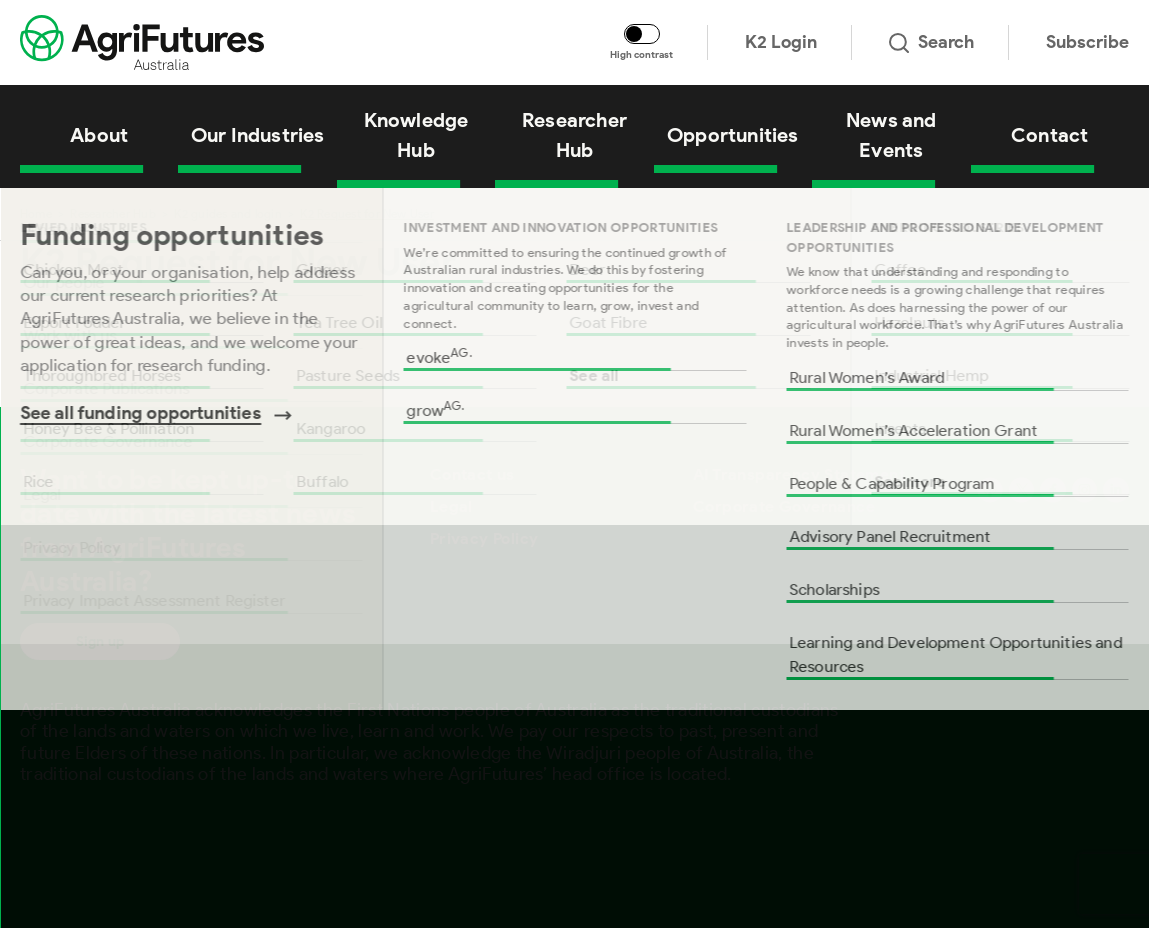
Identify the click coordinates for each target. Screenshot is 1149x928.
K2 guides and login (228, 213)
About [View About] (99, 135)
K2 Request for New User (367, 213)
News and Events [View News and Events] (891, 135)
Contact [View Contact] (1049, 135)
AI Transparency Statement (799, 474)
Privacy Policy (484, 538)
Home (36, 213)
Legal (451, 506)
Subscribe (1087, 42)
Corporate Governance (784, 506)
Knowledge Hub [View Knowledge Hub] (416, 135)
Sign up (100, 641)
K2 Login (781, 42)
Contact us (472, 474)
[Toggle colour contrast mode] (642, 34)
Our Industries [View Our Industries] (258, 135)
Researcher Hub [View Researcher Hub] (574, 135)
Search (931, 42)
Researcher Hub (112, 213)
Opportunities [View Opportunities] (733, 135)
